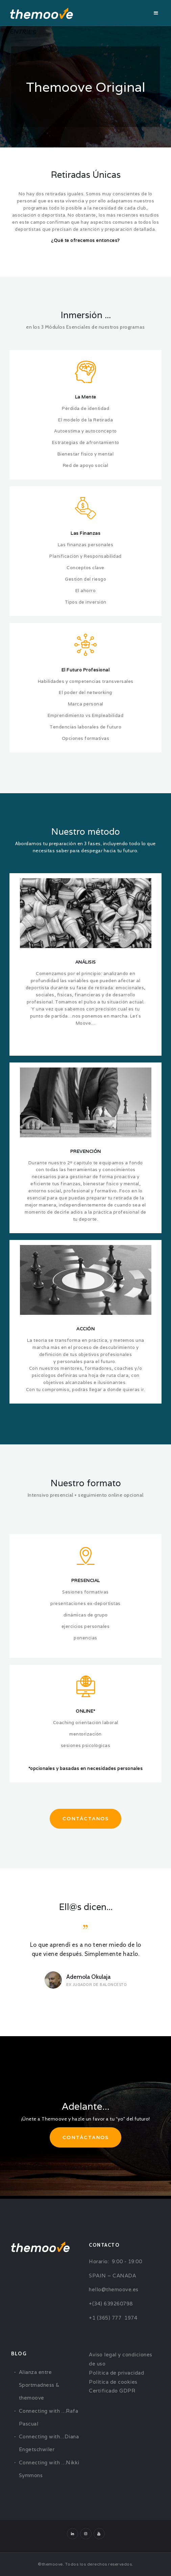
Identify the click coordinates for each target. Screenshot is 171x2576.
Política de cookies (113, 2382)
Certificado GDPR (112, 2390)
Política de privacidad (116, 2373)
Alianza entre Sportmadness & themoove (39, 2385)
